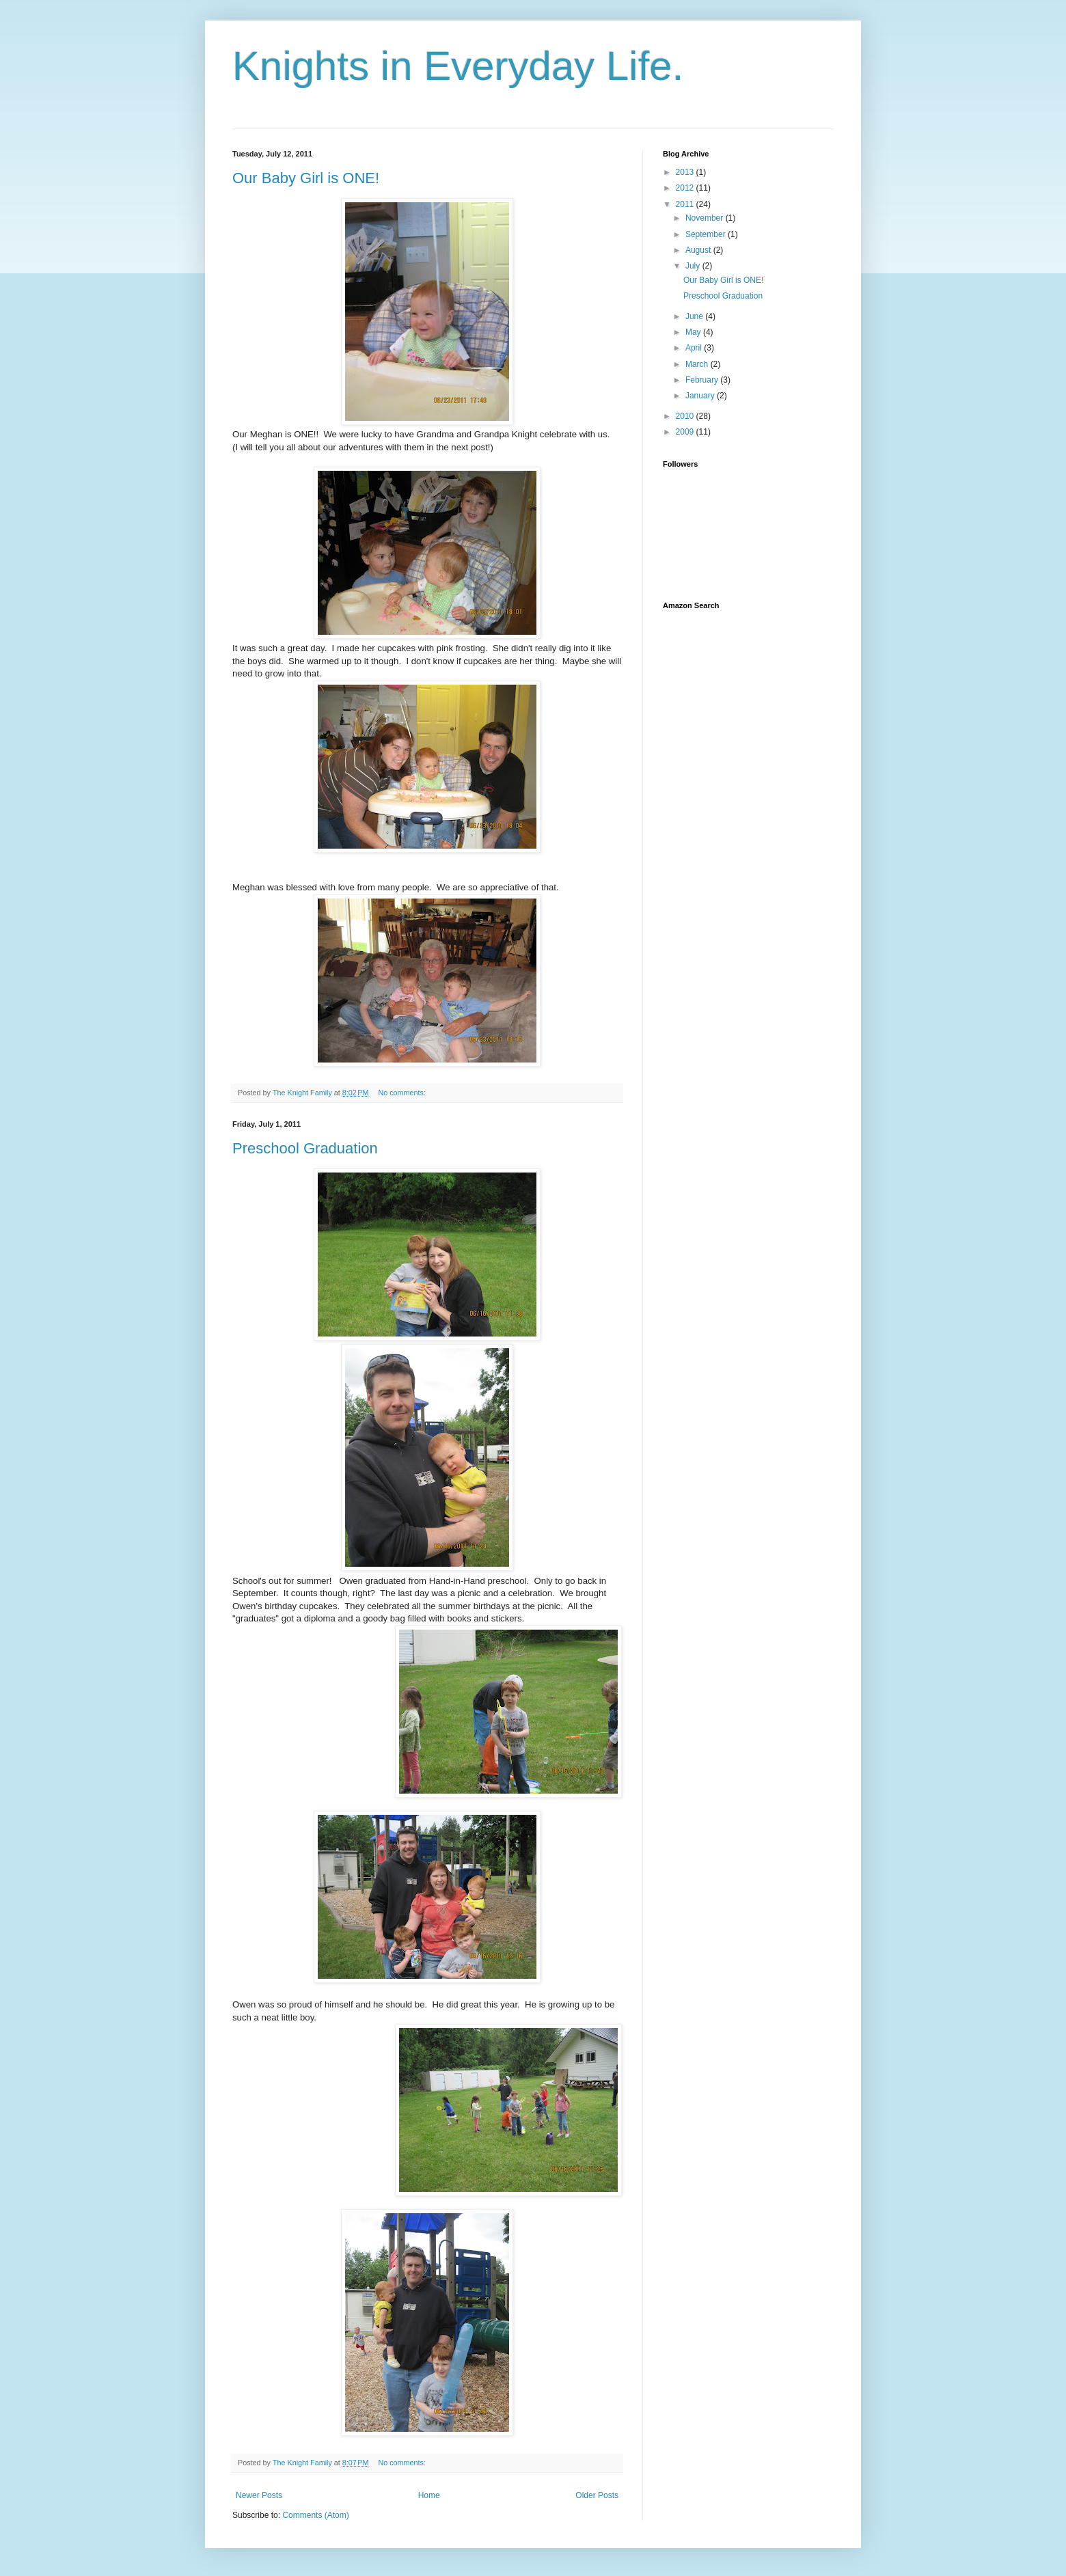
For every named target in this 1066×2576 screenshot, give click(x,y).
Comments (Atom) (315, 2515)
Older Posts (596, 2495)
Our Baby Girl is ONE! (305, 178)
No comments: (403, 1092)
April (694, 348)
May (694, 332)
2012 (686, 188)
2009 (686, 432)
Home (429, 2495)
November (705, 218)
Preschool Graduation (305, 1148)
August (699, 250)
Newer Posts (259, 2495)
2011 (686, 204)
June (695, 316)
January (701, 395)
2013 (686, 172)
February (702, 380)
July (693, 266)
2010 (686, 416)
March (698, 364)
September (706, 234)
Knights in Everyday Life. (457, 66)
